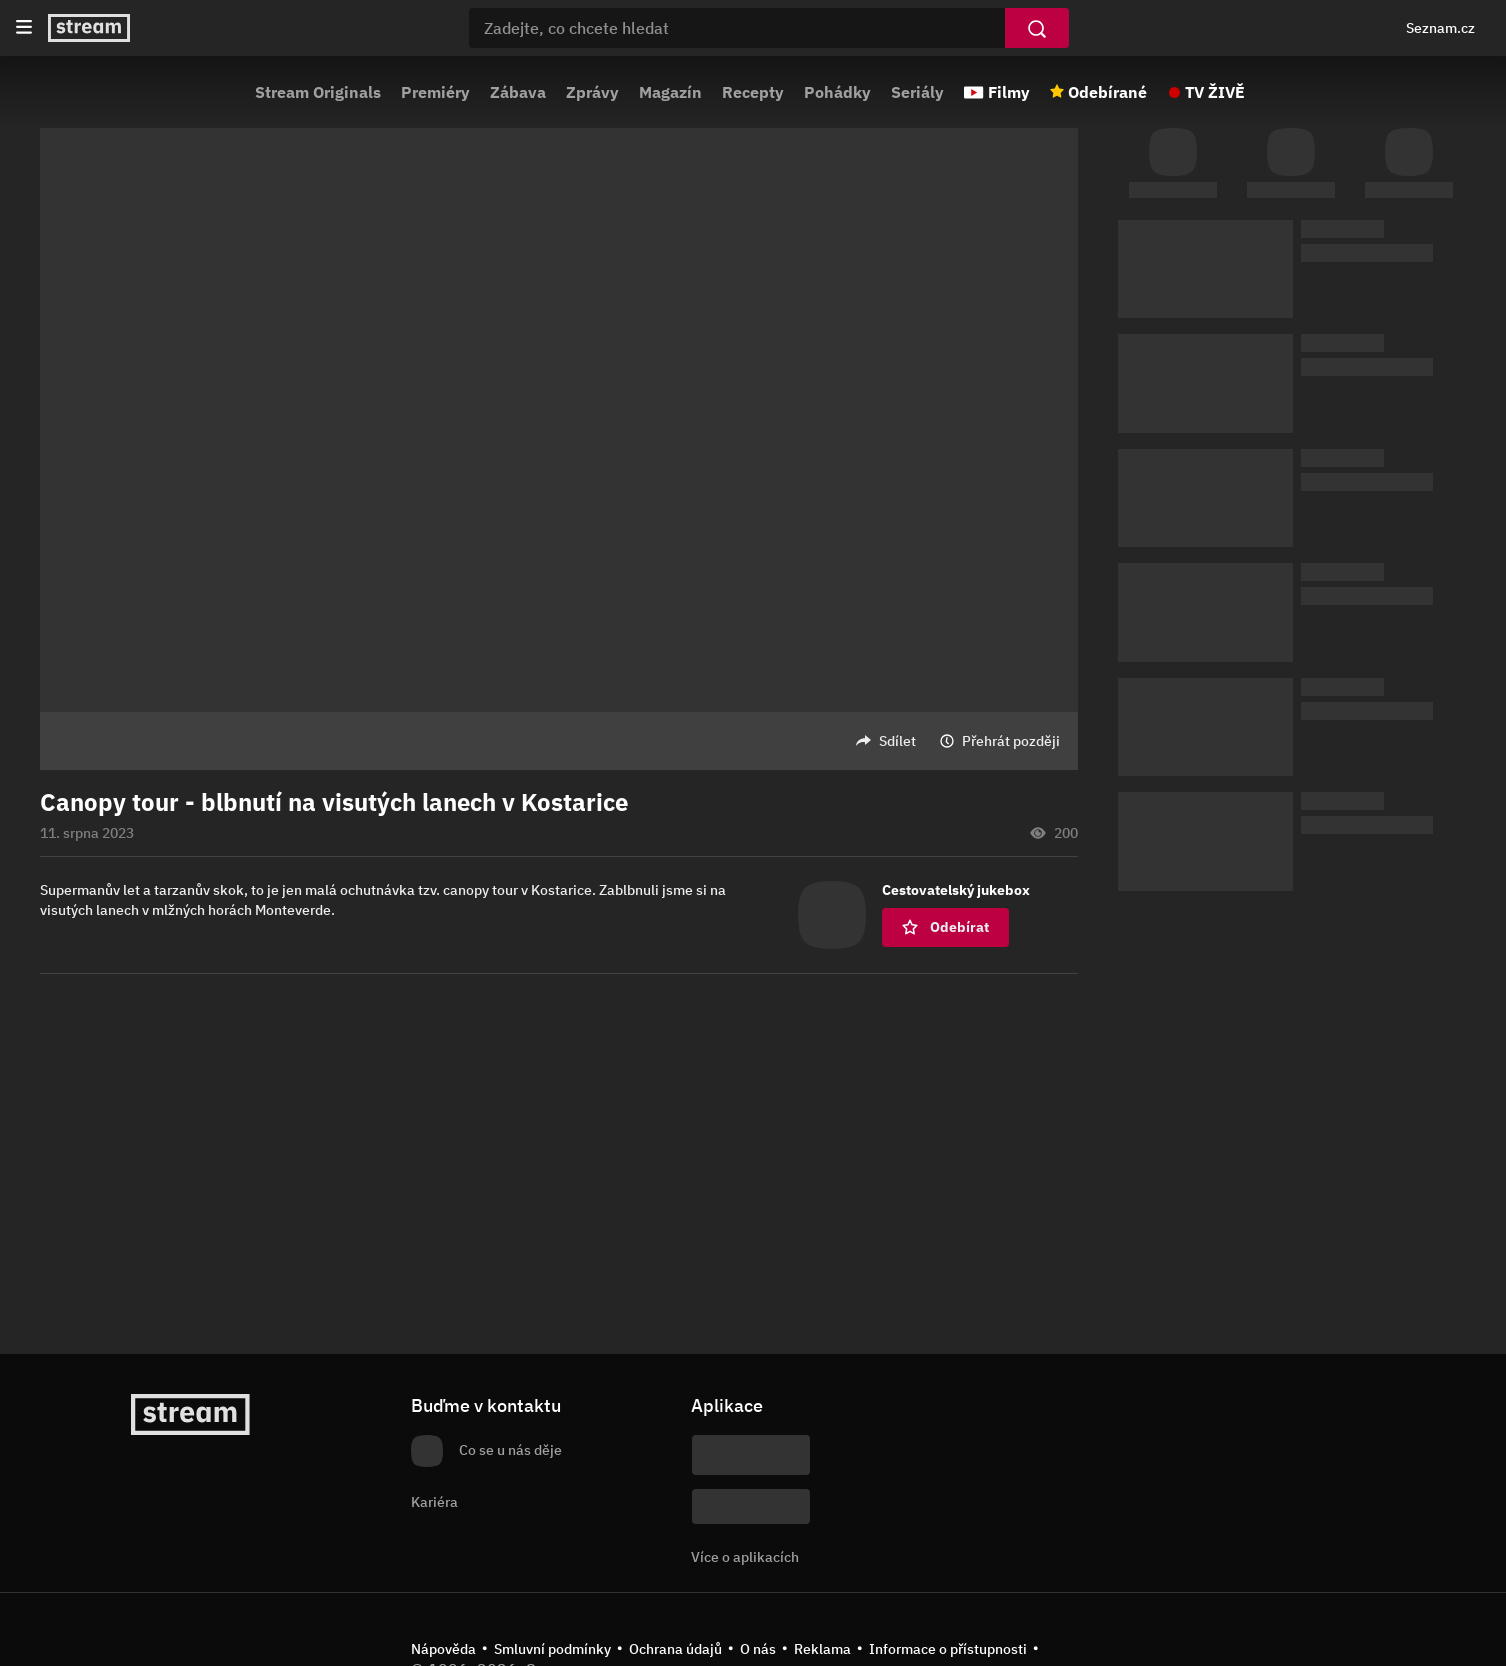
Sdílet (897, 741)
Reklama (822, 1649)
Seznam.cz (1440, 28)
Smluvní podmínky (552, 1649)
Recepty (753, 92)
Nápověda (443, 1649)
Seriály (917, 92)
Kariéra (434, 1502)
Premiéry (435, 92)
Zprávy (592, 92)
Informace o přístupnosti (948, 1649)
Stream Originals (318, 92)
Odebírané (1107, 92)
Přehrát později (1011, 741)
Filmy (1009, 92)
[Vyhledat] (1037, 28)
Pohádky (837, 92)
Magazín (670, 92)
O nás (758, 1649)
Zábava (518, 92)
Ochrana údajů (675, 1649)
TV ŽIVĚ (1215, 92)
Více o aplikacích (745, 1557)
